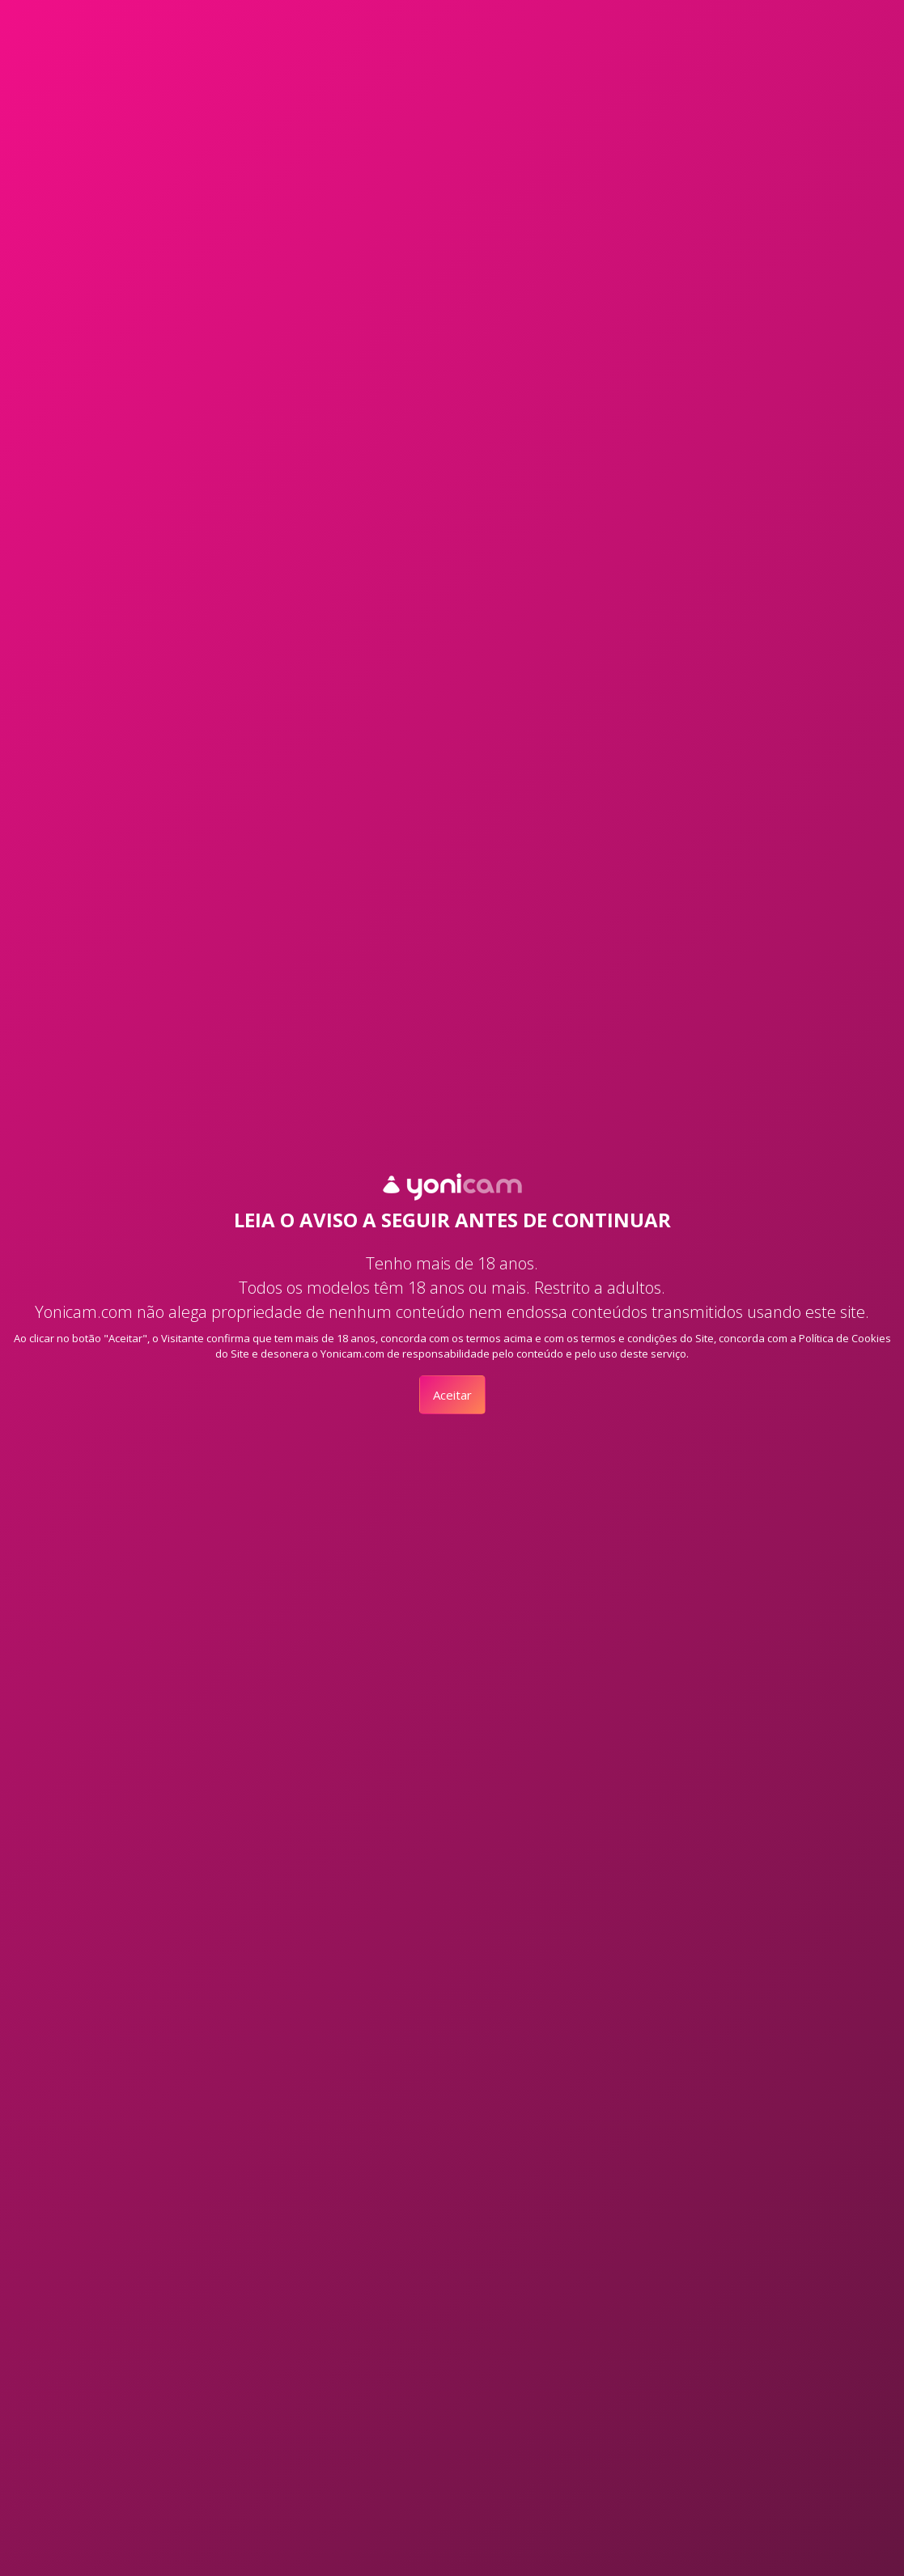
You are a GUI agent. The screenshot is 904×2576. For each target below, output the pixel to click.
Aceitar (452, 1395)
